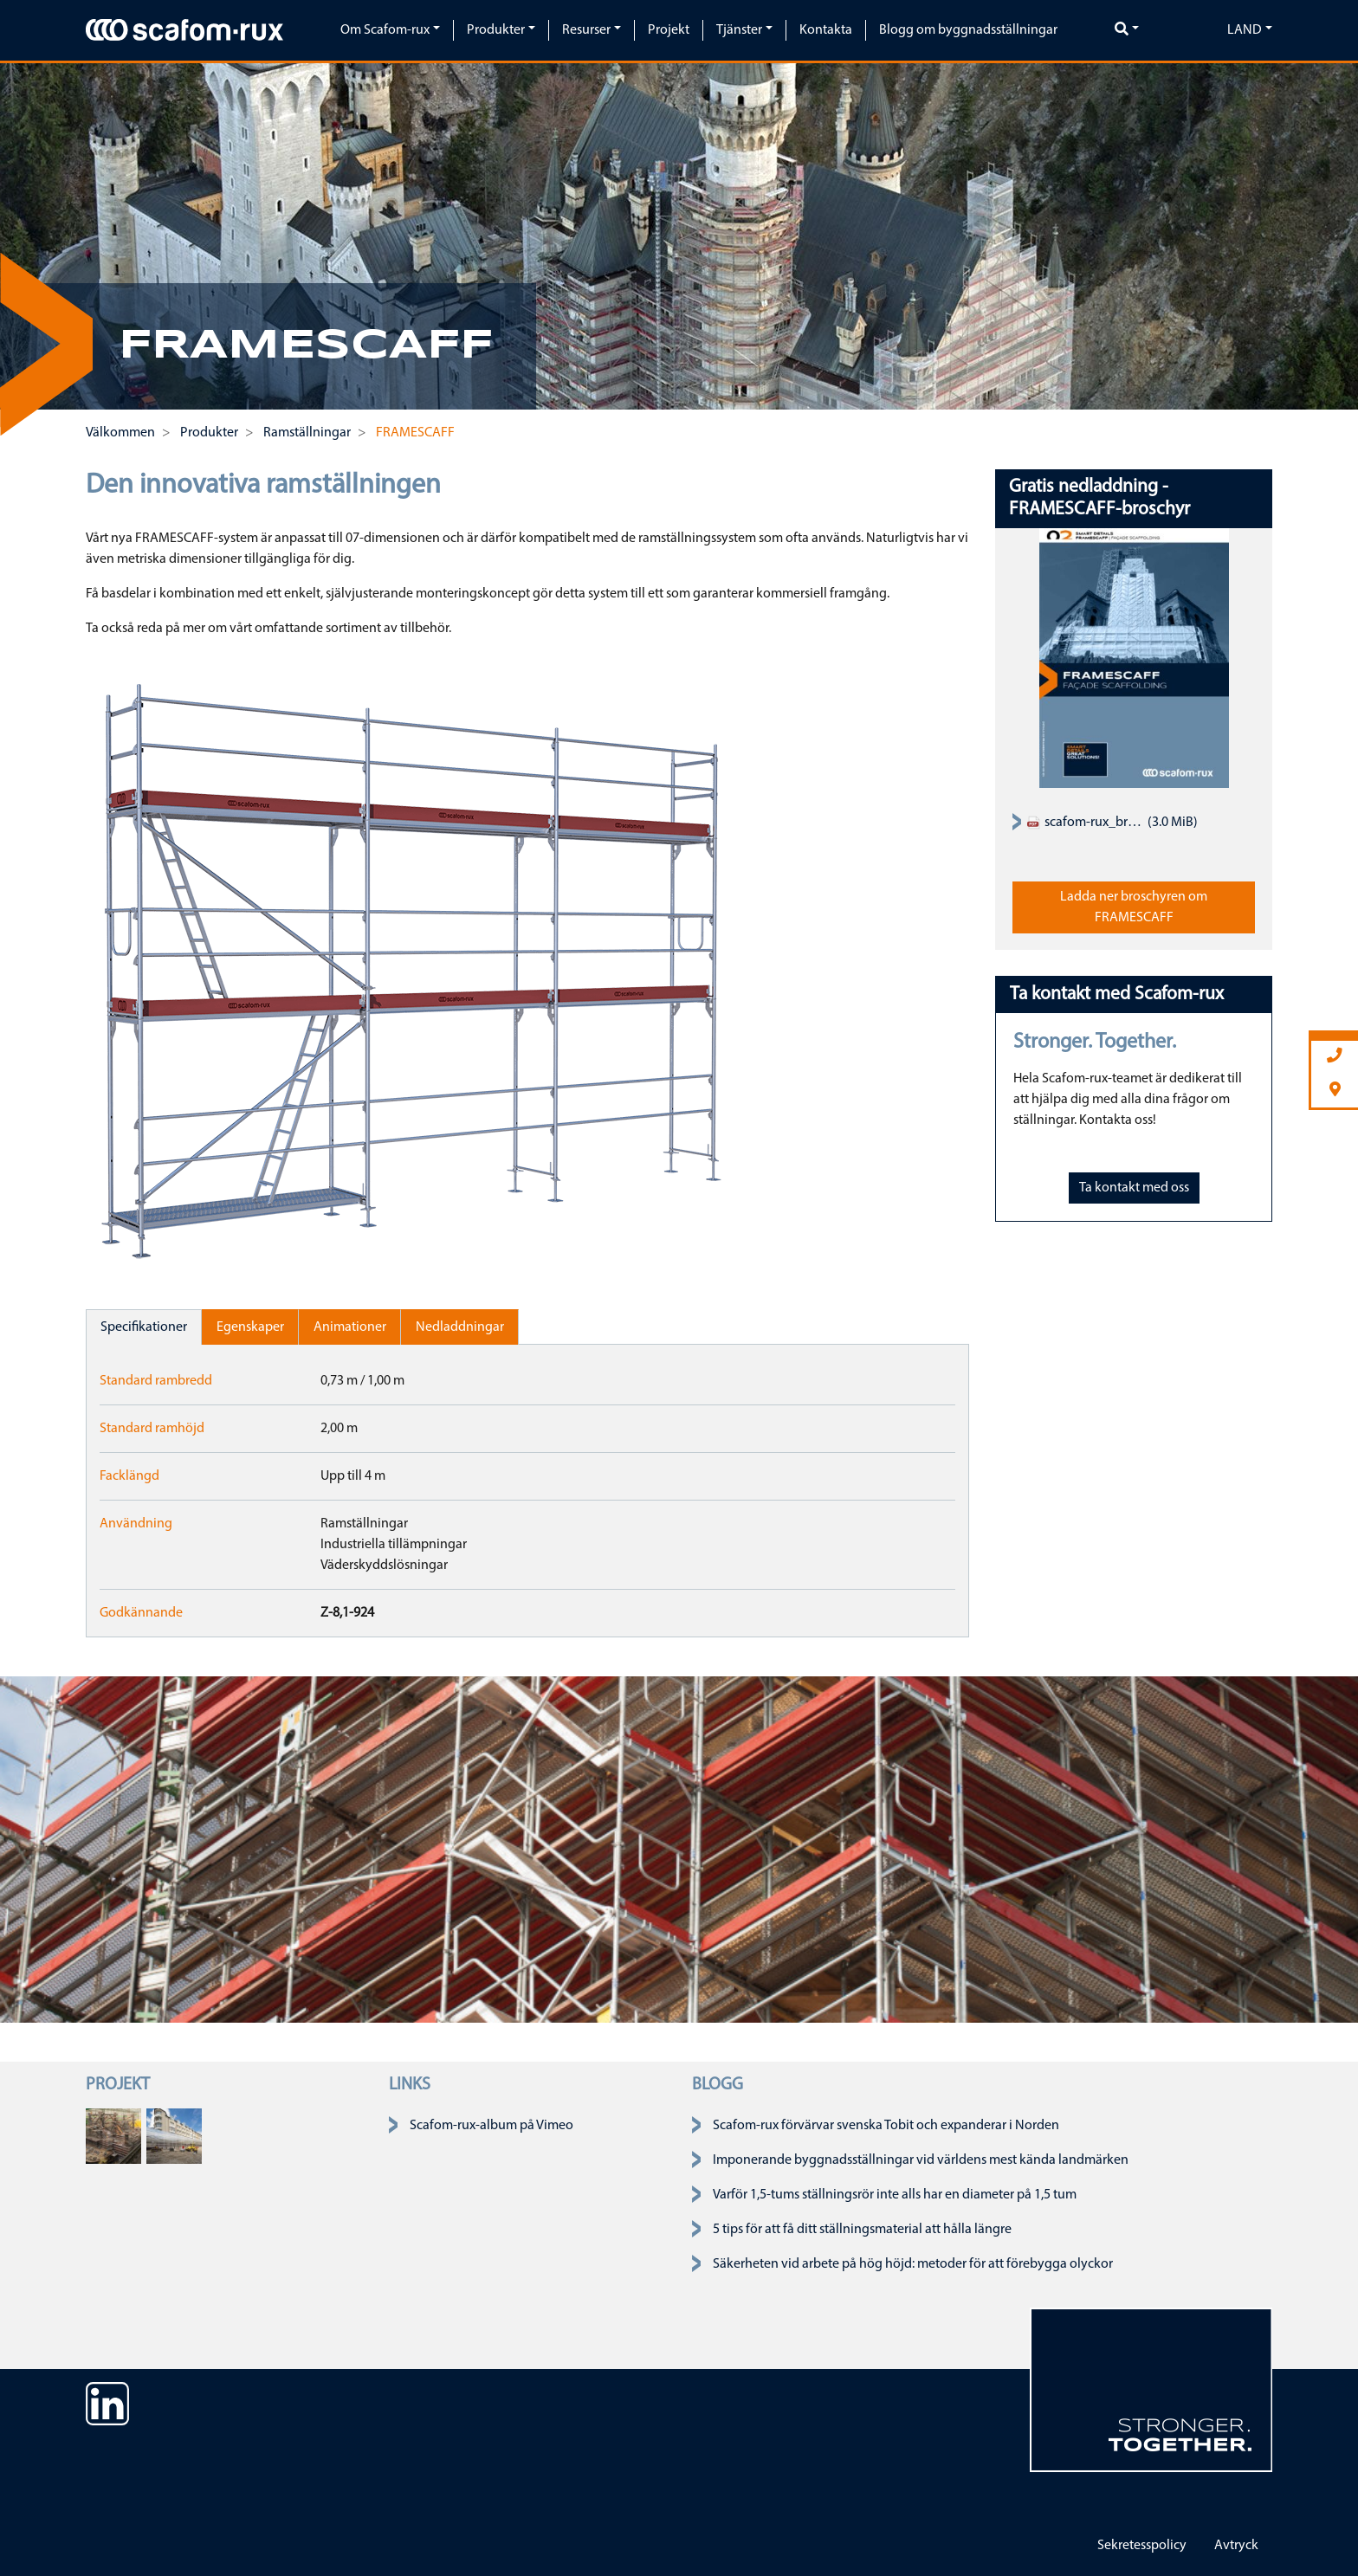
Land (1244, 30)
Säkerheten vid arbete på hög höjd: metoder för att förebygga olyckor (913, 2264)
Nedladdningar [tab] (460, 1327)
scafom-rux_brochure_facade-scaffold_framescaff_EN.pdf (1085, 822)
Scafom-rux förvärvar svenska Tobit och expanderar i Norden (886, 2126)
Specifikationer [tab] (143, 1327)
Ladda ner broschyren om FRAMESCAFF (1133, 907)
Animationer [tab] (350, 1327)
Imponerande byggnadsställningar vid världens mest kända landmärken (920, 2160)
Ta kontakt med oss (1134, 1188)
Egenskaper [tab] (250, 1327)
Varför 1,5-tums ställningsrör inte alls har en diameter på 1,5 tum (895, 2195)
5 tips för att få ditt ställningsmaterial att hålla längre (862, 2230)
